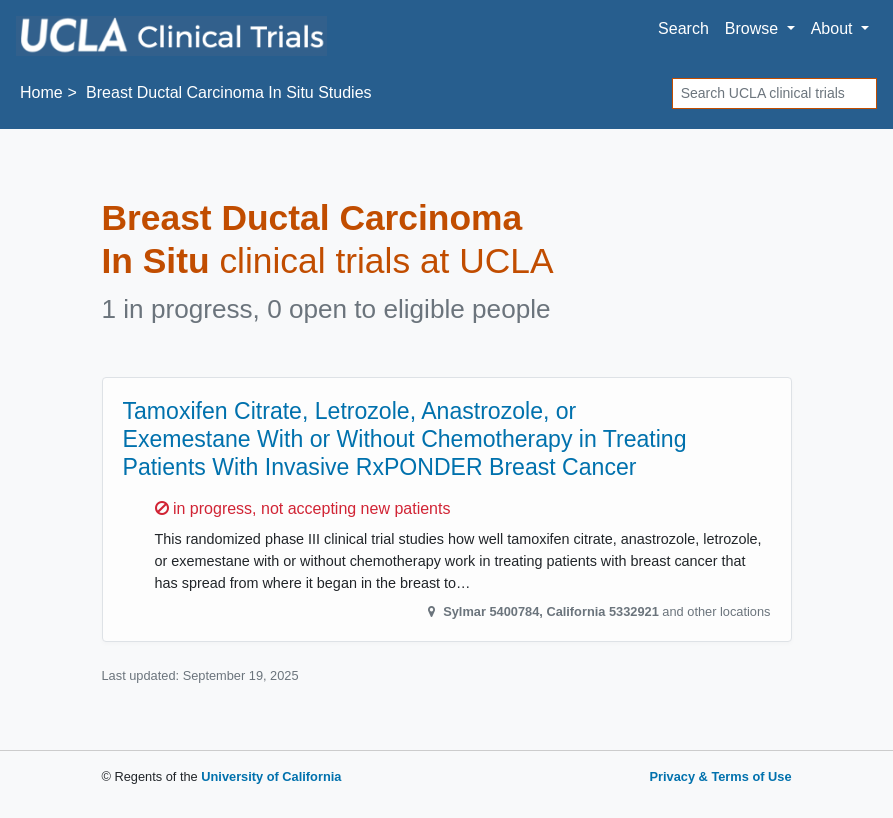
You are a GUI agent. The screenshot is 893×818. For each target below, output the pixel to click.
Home (41, 92)
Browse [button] (754, 28)
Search (683, 28)
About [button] (834, 28)
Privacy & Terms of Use (720, 776)
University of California (271, 776)
